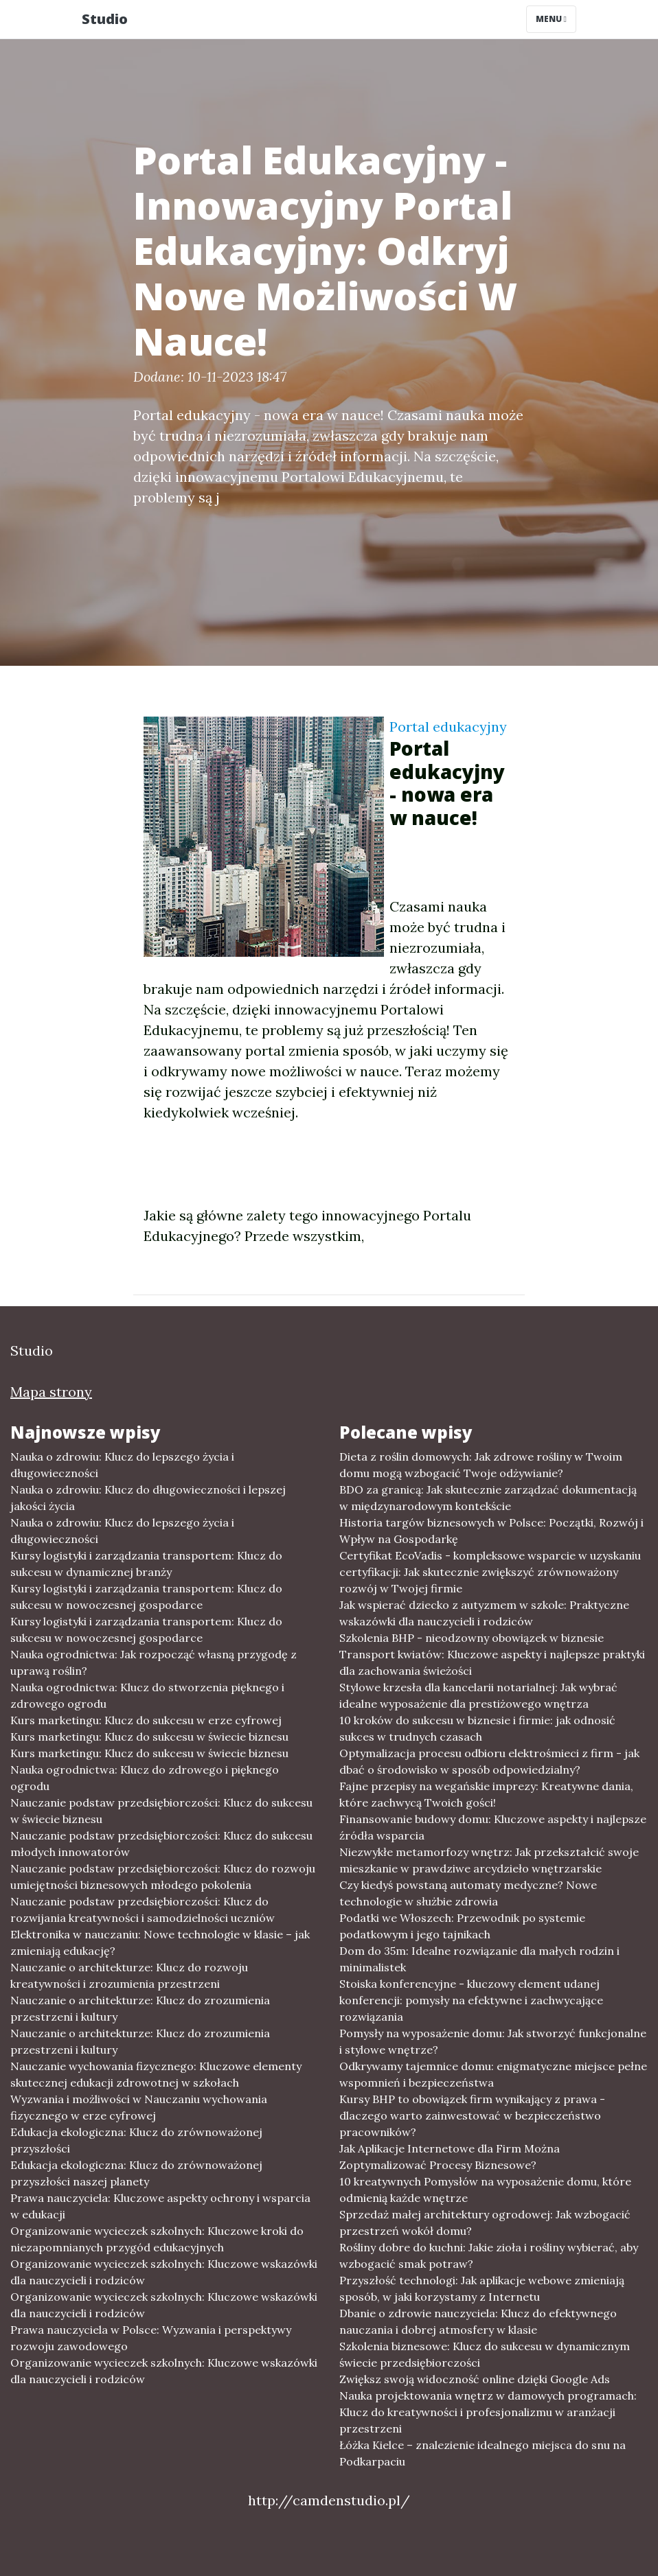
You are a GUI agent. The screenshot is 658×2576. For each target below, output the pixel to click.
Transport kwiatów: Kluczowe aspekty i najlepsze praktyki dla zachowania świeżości (492, 1662)
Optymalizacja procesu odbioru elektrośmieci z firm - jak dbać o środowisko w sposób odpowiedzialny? (489, 1761)
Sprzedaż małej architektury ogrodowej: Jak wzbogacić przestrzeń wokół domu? (485, 2222)
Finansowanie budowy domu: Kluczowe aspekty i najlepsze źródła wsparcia (492, 1827)
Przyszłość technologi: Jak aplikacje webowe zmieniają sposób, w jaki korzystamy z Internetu (481, 2288)
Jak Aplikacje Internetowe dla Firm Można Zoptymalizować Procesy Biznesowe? (449, 2157)
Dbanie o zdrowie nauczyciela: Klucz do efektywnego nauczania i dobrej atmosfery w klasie (478, 2321)
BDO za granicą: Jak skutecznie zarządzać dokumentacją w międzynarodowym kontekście (488, 1498)
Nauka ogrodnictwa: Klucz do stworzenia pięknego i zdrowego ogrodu (147, 1695)
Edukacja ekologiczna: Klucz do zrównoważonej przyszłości (136, 2140)
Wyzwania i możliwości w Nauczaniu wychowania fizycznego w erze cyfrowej (138, 2107)
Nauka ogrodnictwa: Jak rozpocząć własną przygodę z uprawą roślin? (153, 1662)
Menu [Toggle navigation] (551, 19)
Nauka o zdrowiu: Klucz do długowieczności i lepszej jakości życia (148, 1498)
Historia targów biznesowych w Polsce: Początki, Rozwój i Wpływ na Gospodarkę (491, 1531)
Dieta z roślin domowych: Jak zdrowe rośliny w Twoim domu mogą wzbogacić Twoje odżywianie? (480, 1465)
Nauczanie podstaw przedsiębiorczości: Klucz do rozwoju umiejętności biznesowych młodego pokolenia (162, 1876)
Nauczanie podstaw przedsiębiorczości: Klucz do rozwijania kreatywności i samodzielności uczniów (142, 1909)
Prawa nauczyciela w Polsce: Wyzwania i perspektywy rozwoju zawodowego (150, 2338)
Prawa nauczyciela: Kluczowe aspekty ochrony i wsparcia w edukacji (160, 2206)
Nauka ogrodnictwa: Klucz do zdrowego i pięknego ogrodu (144, 1778)
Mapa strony (51, 1391)
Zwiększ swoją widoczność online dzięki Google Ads (474, 2379)
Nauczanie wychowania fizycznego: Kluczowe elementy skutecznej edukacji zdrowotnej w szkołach (156, 2074)
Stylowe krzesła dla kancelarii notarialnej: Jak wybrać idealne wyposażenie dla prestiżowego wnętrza (478, 1695)
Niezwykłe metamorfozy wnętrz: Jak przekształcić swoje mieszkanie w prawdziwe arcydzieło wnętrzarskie (489, 1860)
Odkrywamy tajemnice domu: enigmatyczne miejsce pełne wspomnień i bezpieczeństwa (493, 2074)
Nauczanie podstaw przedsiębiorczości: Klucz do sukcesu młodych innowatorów (161, 1844)
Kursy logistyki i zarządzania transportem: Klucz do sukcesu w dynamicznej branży (146, 1563)
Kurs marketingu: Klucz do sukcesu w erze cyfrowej (146, 1720)
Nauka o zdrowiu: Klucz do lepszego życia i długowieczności (122, 1465)
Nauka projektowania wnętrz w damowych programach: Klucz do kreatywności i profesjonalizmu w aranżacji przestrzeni (488, 2412)
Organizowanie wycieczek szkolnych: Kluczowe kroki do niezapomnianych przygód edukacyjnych (157, 2239)
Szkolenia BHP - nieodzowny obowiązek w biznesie (471, 1638)
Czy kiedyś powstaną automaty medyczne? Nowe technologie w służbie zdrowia (468, 1893)
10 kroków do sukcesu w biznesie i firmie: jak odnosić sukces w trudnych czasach (477, 1728)
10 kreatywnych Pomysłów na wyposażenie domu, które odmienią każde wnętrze (485, 2189)
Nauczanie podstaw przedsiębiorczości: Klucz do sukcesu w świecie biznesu (161, 1811)
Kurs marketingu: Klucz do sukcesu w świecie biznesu (149, 1736)
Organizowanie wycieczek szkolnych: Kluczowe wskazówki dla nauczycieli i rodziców (163, 2272)
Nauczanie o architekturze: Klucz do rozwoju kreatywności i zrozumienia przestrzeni (129, 1975)
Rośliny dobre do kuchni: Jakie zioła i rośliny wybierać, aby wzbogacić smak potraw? (488, 2255)
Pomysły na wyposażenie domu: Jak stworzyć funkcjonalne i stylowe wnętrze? (492, 2041)
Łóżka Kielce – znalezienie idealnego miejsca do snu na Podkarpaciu (482, 2453)
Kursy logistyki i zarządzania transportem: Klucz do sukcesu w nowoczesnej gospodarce (146, 1596)
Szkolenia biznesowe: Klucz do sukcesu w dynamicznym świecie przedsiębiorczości (484, 2354)
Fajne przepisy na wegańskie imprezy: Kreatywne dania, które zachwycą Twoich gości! (486, 1794)
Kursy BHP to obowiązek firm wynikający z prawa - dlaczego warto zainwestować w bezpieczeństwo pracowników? (472, 2115)
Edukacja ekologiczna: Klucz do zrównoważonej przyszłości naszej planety (136, 2173)
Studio (105, 19)
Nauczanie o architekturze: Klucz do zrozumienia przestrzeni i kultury (140, 2008)
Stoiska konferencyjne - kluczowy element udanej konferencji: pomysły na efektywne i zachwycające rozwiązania (471, 2000)
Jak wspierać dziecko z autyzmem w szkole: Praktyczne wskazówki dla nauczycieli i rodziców (484, 1613)
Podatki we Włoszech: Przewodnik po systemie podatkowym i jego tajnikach (462, 1926)
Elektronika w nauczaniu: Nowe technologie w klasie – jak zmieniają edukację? (160, 1942)
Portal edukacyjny (448, 726)
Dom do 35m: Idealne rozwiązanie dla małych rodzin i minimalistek (479, 1959)
